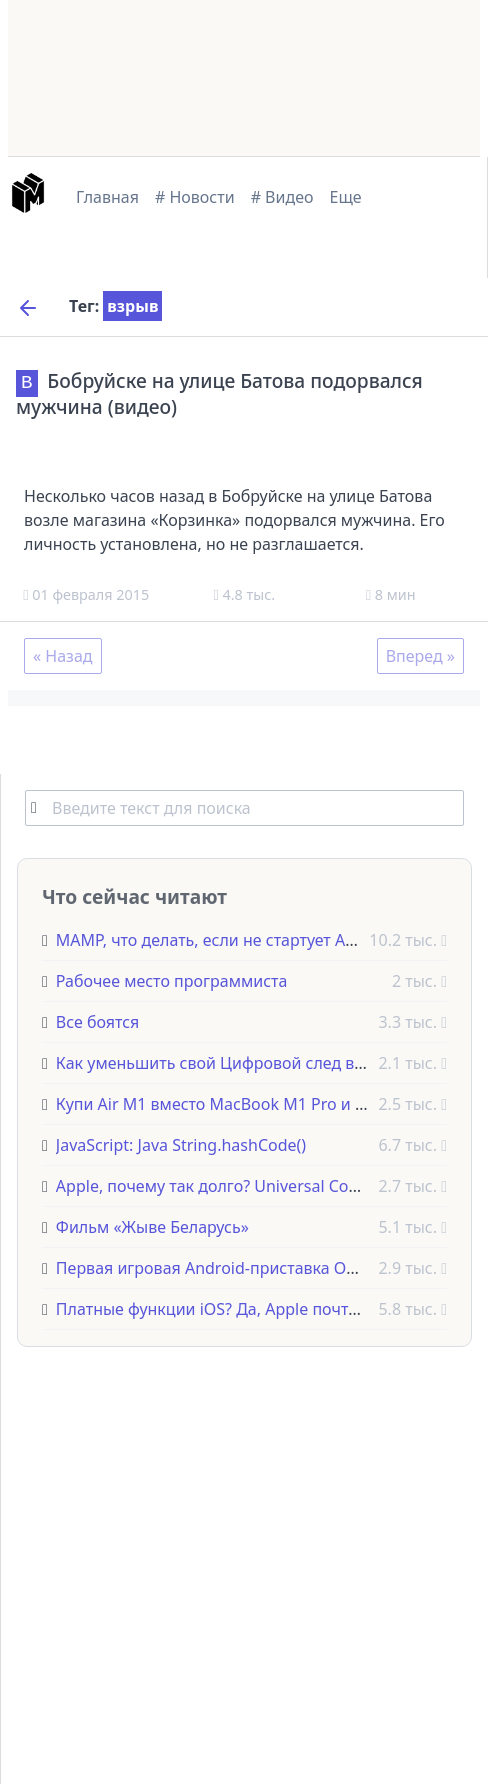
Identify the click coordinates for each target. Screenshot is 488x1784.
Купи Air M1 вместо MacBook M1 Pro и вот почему (249, 1103)
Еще (346, 197)
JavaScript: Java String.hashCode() (181, 1144)
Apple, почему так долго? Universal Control (220, 1185)
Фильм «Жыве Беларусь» (152, 1226)
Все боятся (97, 1021)
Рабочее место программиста (172, 980)
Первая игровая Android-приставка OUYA (216, 1267)
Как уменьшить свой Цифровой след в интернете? (251, 1062)
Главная (107, 197)
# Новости (195, 197)
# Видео (282, 197)
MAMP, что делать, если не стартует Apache (223, 939)
